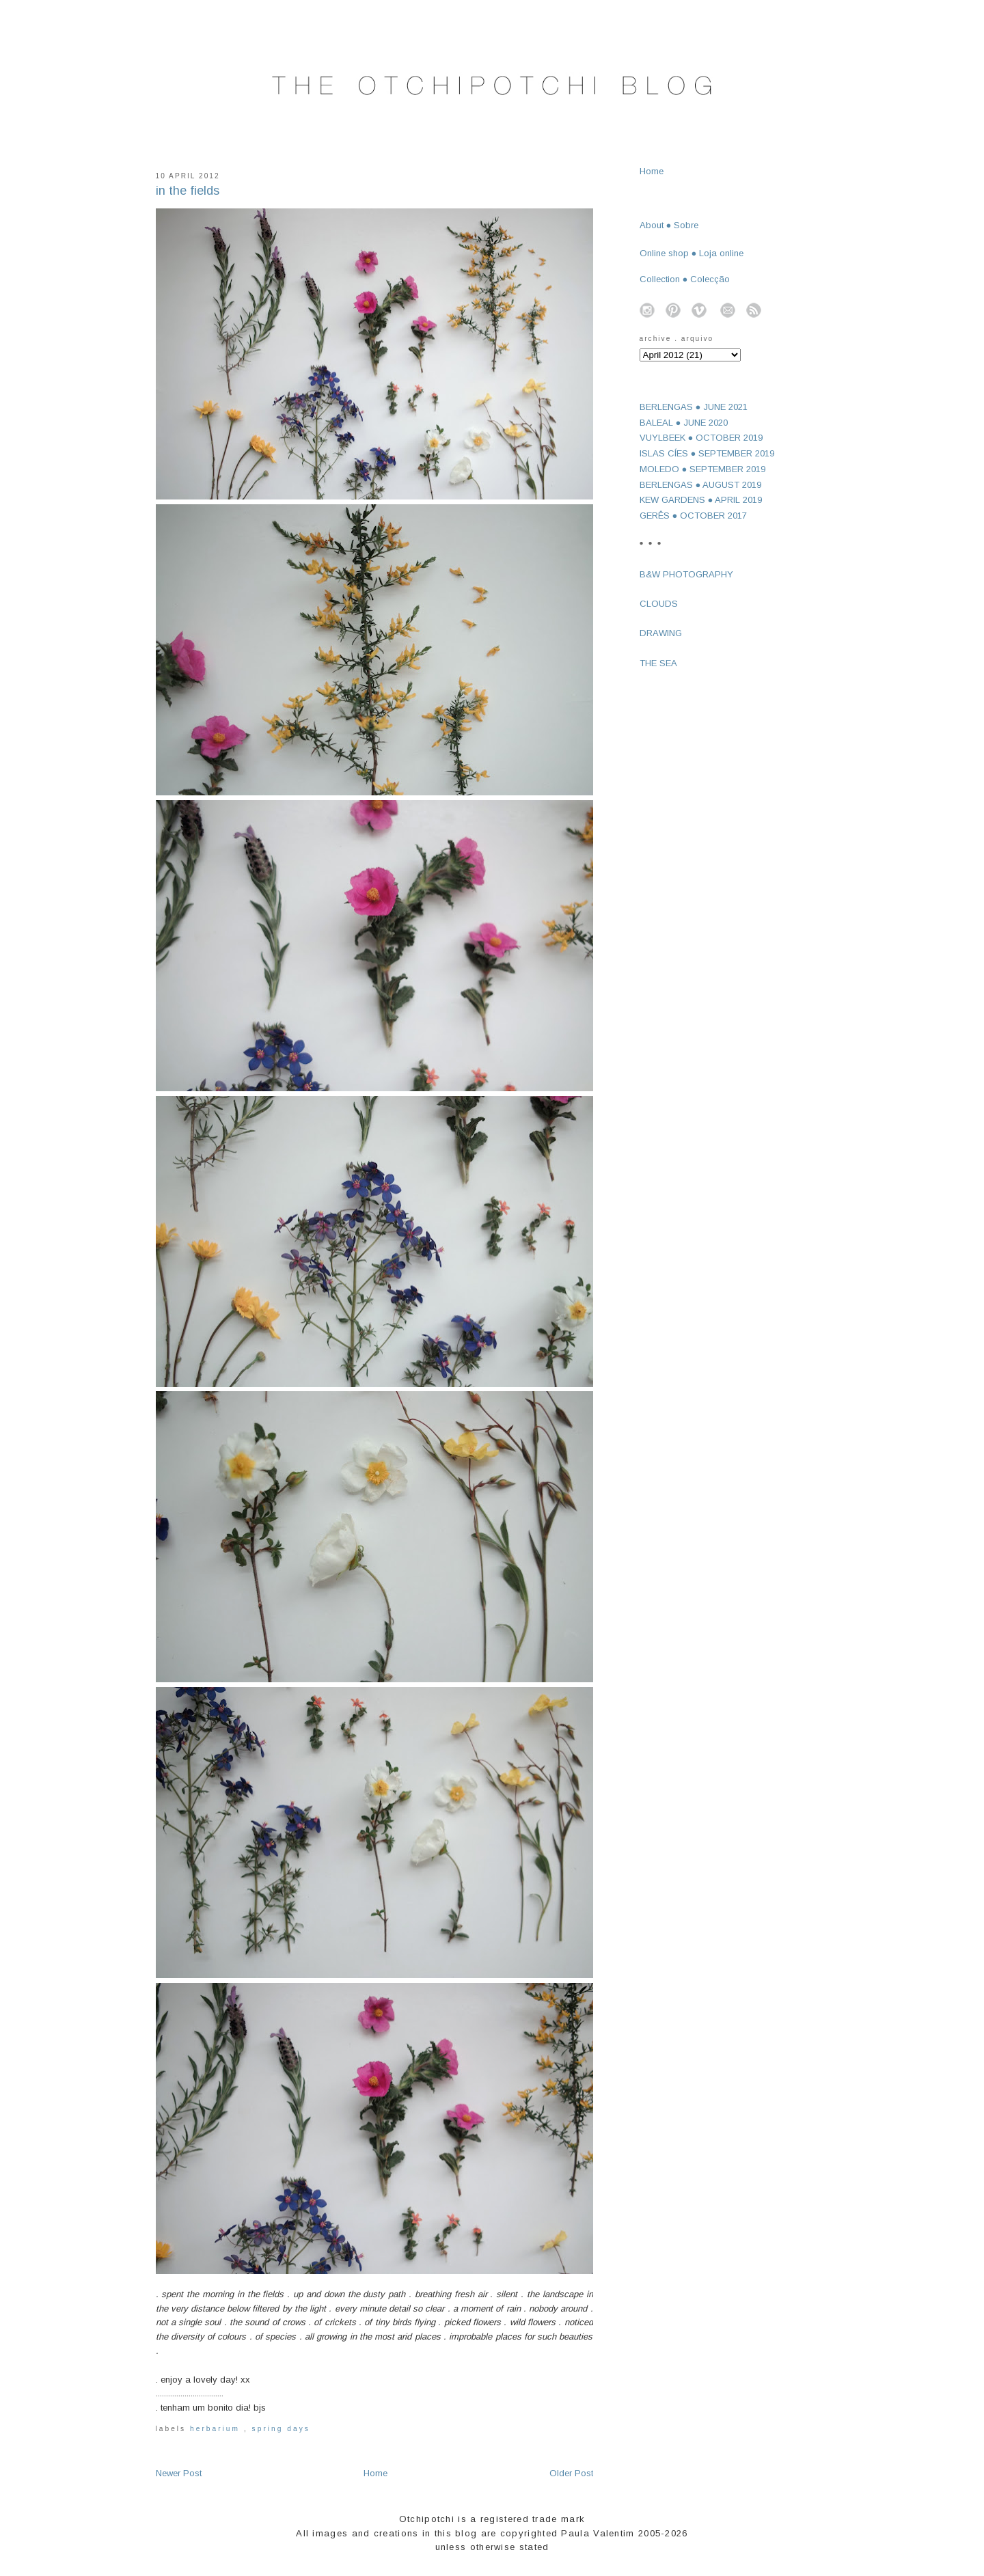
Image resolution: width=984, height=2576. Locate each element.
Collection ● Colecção (685, 279)
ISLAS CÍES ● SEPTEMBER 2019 (707, 453)
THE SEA (658, 663)
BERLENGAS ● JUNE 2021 (694, 407)
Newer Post (179, 2473)
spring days (281, 2429)
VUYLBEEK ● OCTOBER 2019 (701, 438)
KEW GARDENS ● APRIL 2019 (701, 500)
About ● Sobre (669, 225)
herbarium (217, 2429)
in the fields (187, 190)
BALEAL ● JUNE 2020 (684, 422)
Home (375, 2473)
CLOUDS (659, 604)
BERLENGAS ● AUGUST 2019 (701, 485)
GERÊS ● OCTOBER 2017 (694, 515)
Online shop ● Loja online (692, 253)
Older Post (571, 2473)
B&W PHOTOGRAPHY (686, 574)
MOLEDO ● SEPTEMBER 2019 (703, 469)
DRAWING (661, 633)
